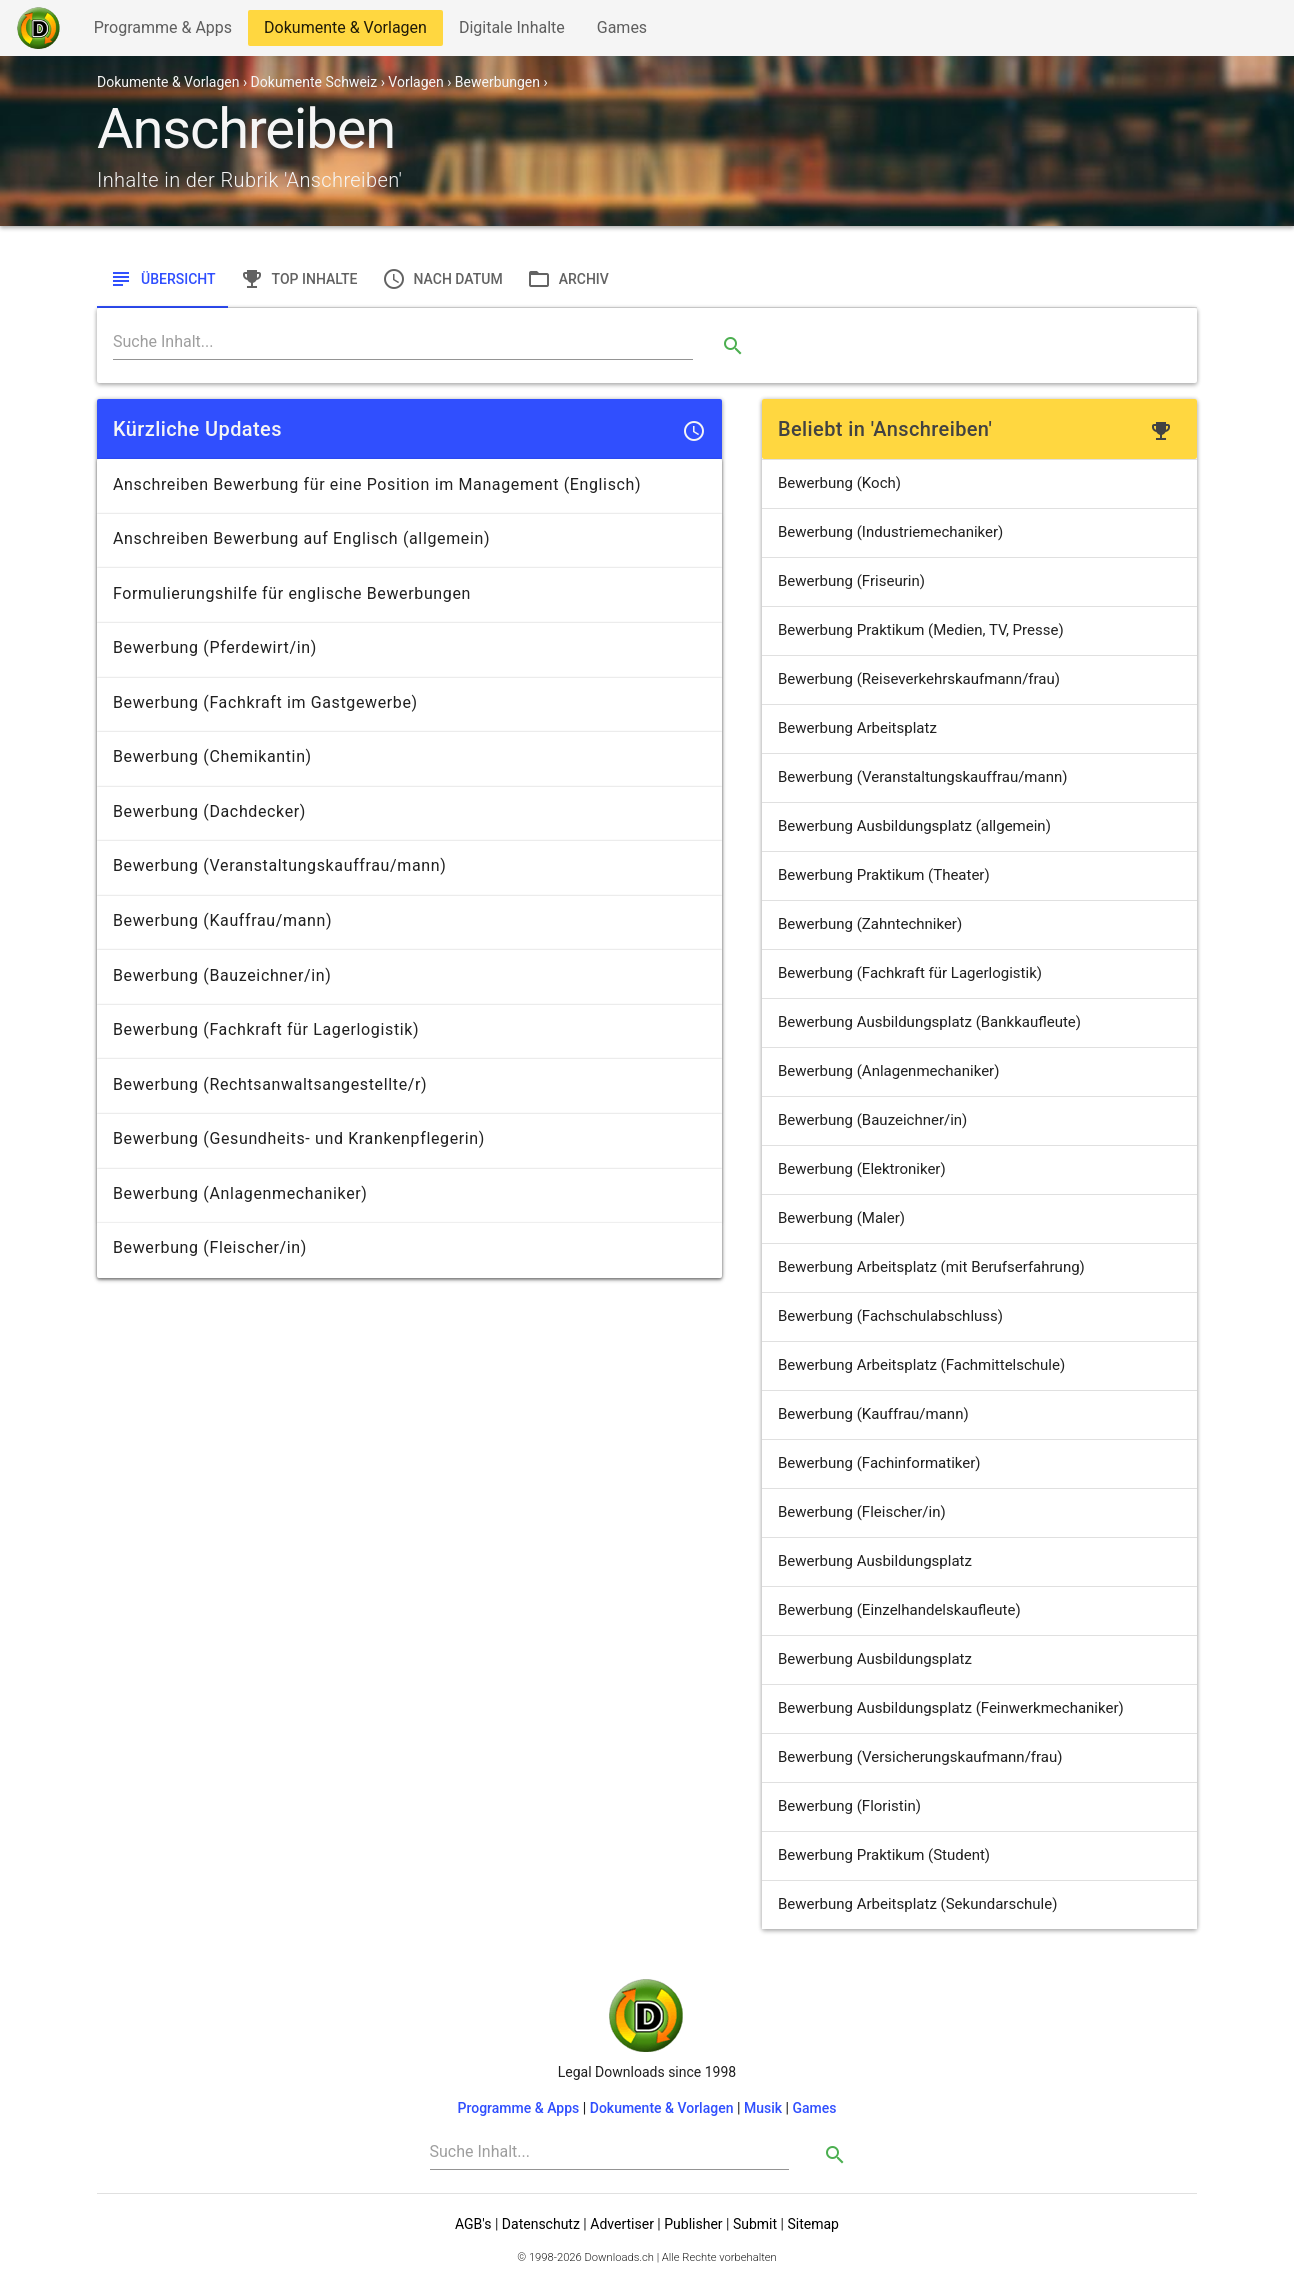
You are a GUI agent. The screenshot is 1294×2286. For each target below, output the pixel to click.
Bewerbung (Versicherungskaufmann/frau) (920, 1757)
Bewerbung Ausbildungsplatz (875, 1561)
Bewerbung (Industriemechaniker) (890, 532)
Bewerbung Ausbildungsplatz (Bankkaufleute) (929, 1022)
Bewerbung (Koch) (839, 483)
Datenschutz (541, 2224)
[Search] (403, 342)
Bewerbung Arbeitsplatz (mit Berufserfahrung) (931, 1267)
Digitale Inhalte (511, 31)
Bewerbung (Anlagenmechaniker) (888, 1071)
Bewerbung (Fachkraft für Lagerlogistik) (910, 973)
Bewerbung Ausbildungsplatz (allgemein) (914, 826)
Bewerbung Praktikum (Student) (884, 1855)
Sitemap (812, 2224)
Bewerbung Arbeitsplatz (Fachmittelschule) (921, 1365)
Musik (763, 2108)
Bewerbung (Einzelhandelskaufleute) (899, 1610)
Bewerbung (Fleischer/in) (862, 1512)
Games (627, 31)
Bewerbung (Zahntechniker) (870, 924)
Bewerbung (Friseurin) (851, 581)
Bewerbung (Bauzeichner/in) (872, 1120)
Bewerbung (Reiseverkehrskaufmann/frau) (919, 679)
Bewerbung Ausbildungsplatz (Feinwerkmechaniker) (951, 1708)
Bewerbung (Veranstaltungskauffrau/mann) (922, 777)
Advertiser (622, 2224)
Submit (755, 2224)
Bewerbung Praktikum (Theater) (884, 875)
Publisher (693, 2224)
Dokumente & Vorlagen (345, 31)
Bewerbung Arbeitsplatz (857, 728)
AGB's (473, 2224)
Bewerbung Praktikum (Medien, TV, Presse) (921, 630)
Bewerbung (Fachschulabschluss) (890, 1316)
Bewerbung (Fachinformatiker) (879, 1463)
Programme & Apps (162, 31)
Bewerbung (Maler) (841, 1218)
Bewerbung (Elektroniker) (862, 1169)
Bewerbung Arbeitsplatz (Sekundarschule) (917, 1904)
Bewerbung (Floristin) (849, 1806)
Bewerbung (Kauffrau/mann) (873, 1414)
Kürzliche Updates (197, 429)
